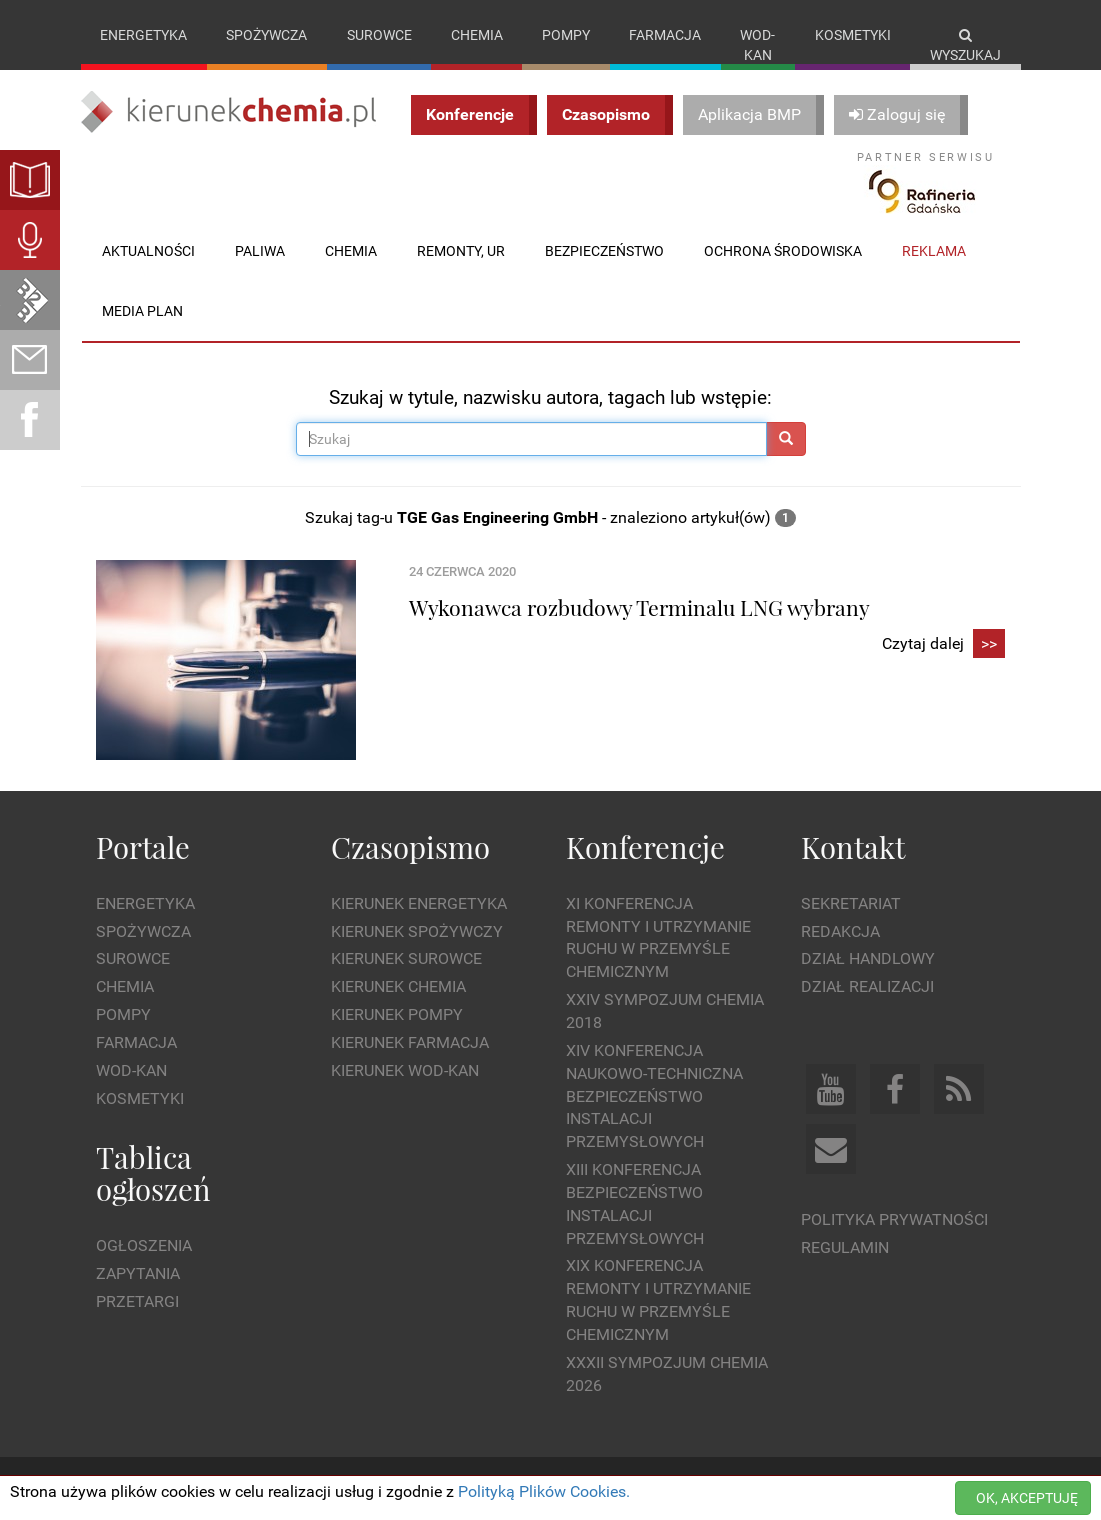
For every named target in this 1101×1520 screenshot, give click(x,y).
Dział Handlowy (868, 958)
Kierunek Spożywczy (417, 931)
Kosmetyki (853, 35)
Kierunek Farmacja (410, 1042)
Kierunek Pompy (397, 1014)
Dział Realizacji (867, 986)
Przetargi (137, 1301)
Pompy (566, 35)
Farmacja (665, 35)
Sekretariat (851, 903)
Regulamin (845, 1247)
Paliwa (260, 251)
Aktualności (148, 251)
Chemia (477, 35)
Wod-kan (757, 45)
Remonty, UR (461, 251)
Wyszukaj (965, 45)
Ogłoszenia (144, 1245)
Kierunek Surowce (406, 958)
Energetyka (143, 35)
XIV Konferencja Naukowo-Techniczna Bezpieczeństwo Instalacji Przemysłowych (654, 1096)
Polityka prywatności (894, 1219)
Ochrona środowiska (783, 251)
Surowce (379, 35)
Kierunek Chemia (398, 986)
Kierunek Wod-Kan (405, 1070)
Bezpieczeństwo (604, 251)
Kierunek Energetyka (419, 903)
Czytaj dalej (943, 644)
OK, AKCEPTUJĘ (1027, 1498)
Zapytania (138, 1273)
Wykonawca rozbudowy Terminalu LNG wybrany (639, 607)
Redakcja (840, 931)
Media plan (142, 311)
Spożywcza (266, 35)
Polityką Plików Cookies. (544, 1491)
